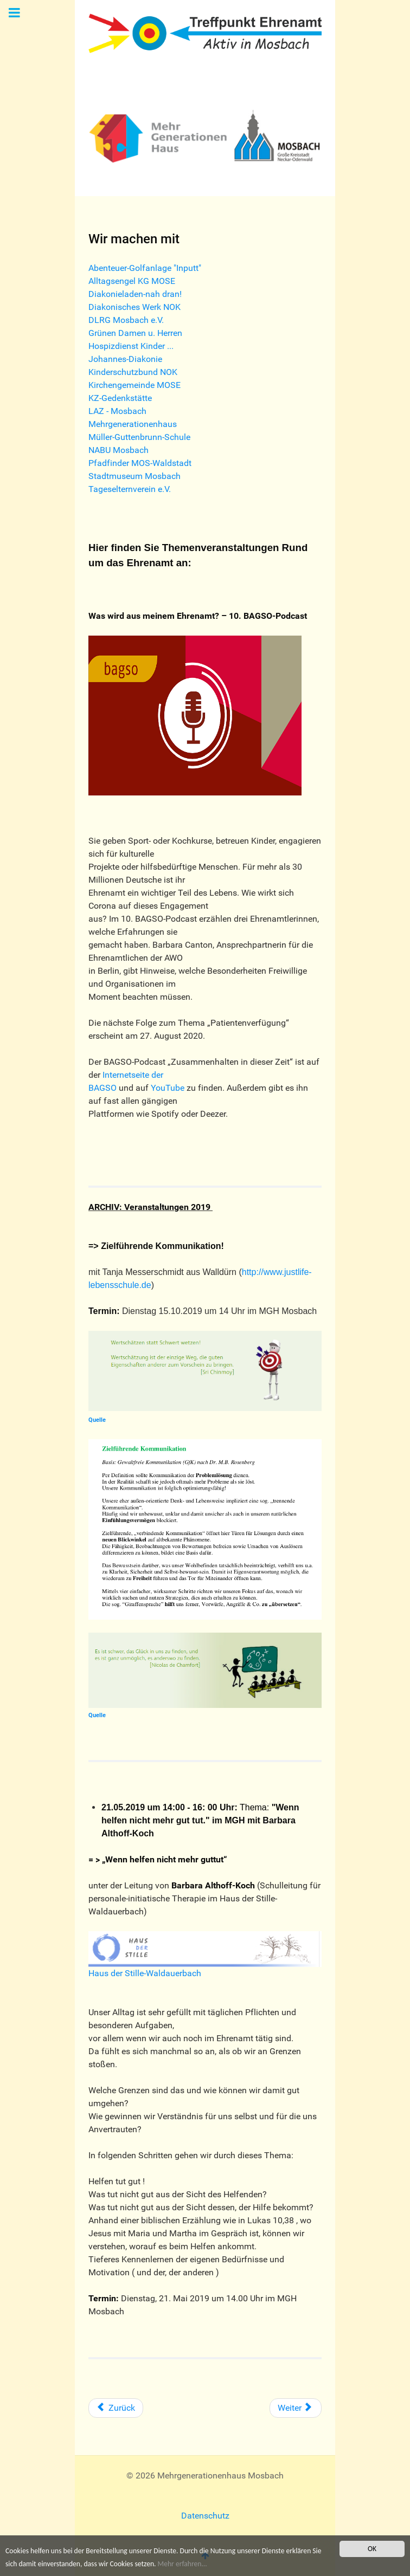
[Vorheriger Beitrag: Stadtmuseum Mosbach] (115, 2408)
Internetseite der (132, 1075)
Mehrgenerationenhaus (132, 424)
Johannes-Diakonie (125, 359)
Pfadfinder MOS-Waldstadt (139, 463)
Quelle (97, 1419)
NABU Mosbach (118, 450)
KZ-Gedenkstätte (120, 398)
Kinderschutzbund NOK (132, 372)
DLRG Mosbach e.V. (126, 320)
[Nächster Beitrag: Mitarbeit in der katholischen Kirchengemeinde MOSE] (296, 2408)
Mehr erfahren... (182, 2564)
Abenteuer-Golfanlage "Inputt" (144, 268)
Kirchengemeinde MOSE (134, 385)
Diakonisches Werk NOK (134, 307)
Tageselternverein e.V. (129, 489)
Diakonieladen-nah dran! (135, 294)
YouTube (169, 1088)
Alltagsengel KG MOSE (131, 281)
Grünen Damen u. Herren (135, 333)
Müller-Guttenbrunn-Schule (139, 437)
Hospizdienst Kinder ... (131, 346)
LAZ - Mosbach (117, 411)
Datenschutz (205, 2515)
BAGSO (102, 1088)
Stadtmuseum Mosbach (134, 476)
